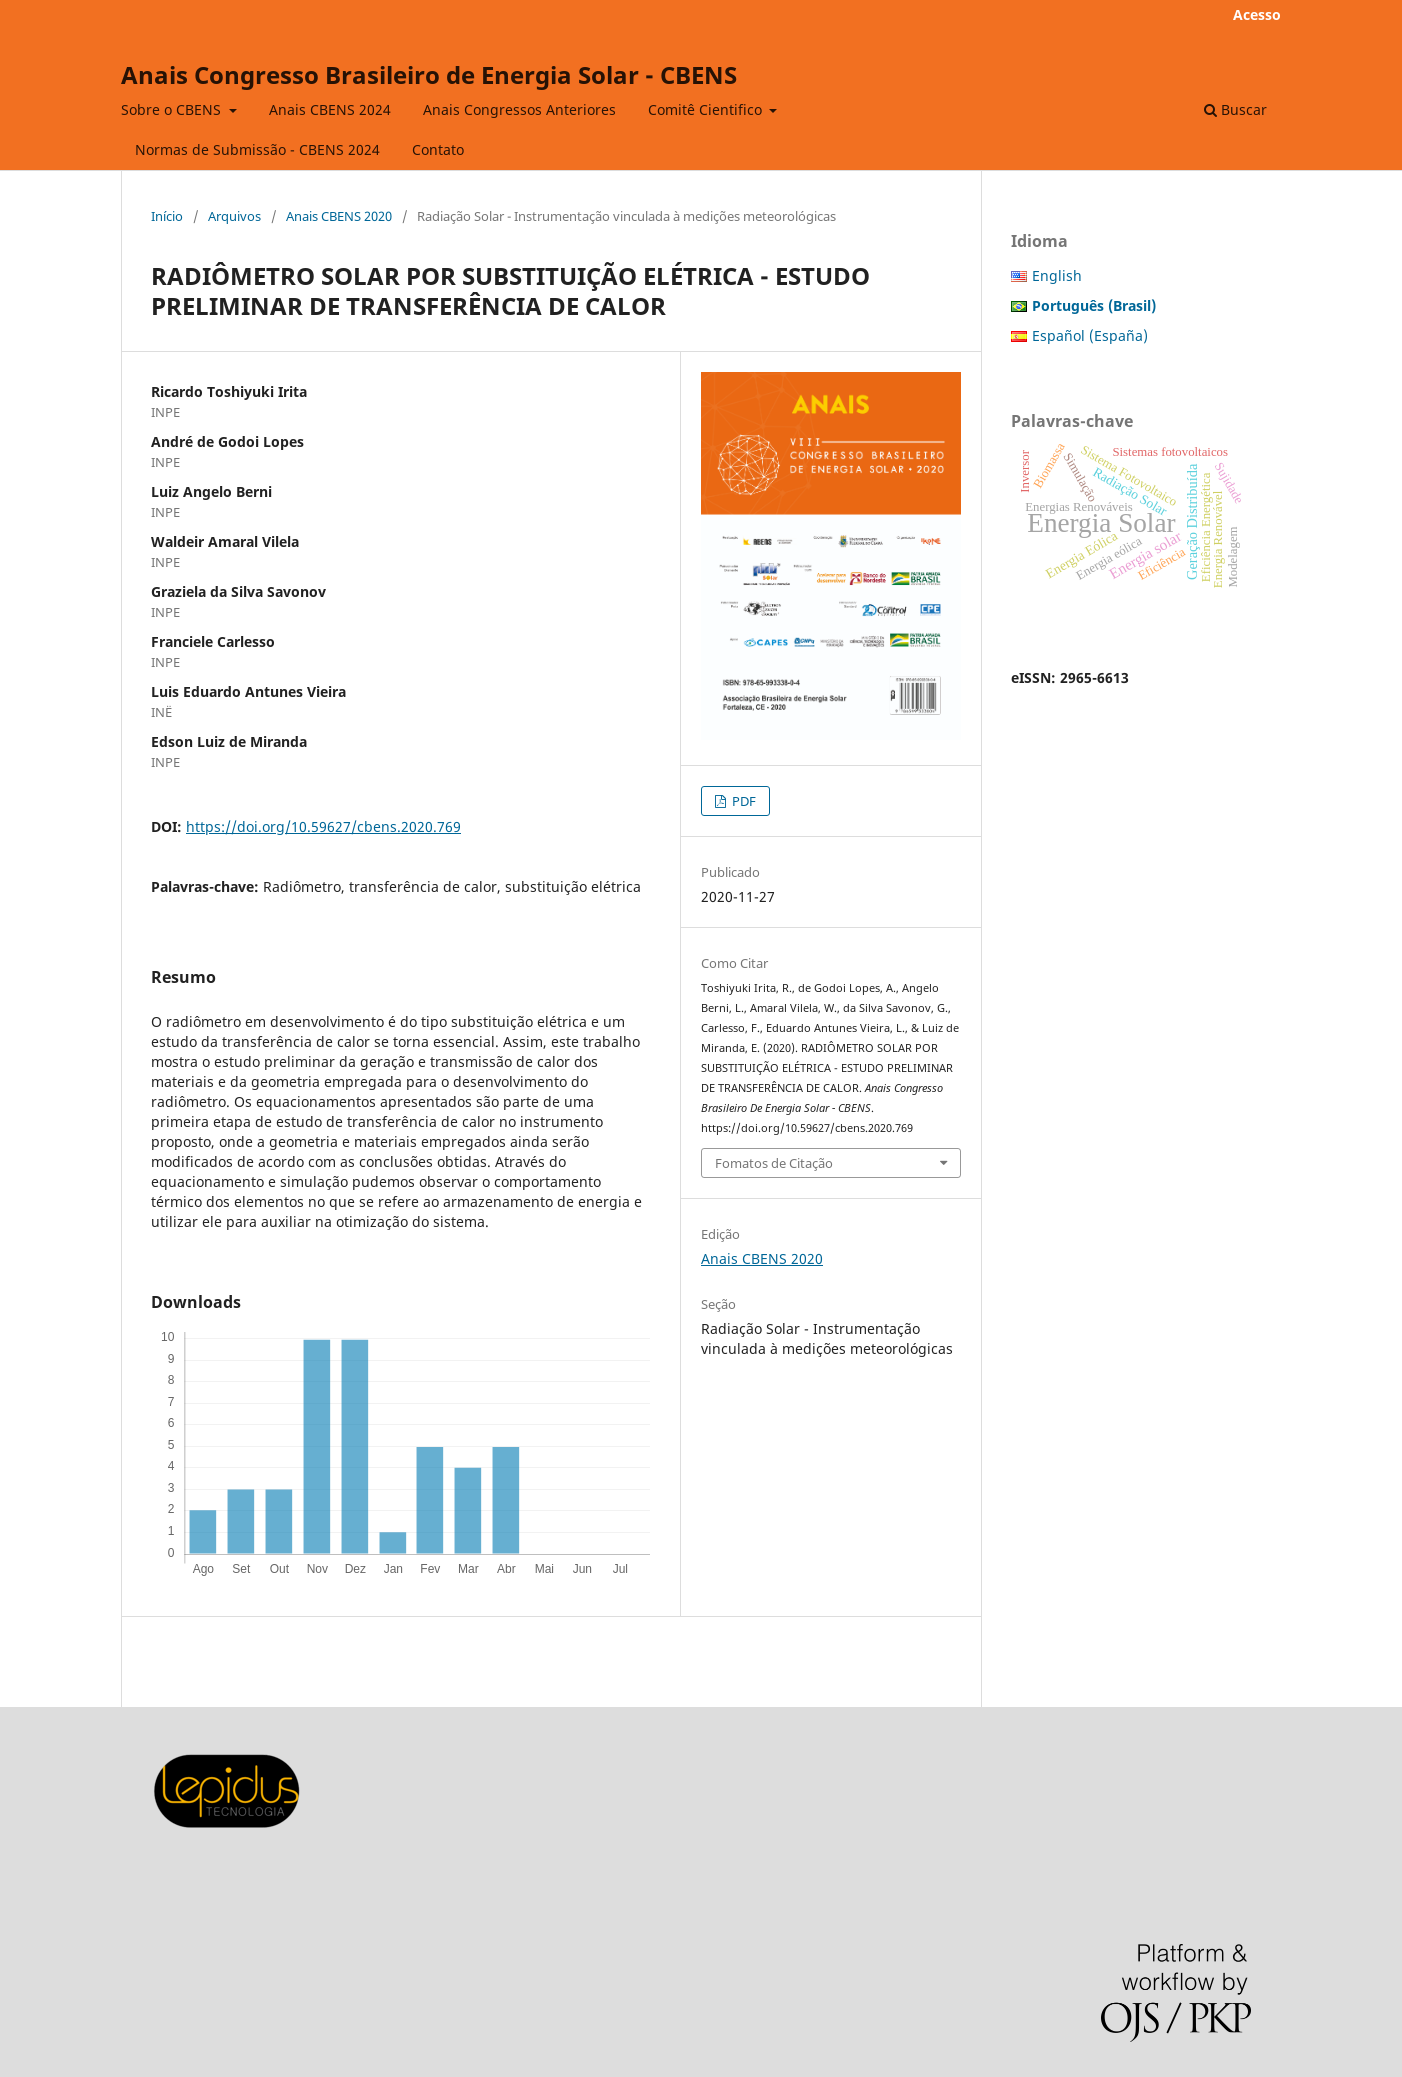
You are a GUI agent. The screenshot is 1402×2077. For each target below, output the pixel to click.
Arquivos (234, 216)
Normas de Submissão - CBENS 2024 (257, 149)
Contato (438, 149)
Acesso (1257, 14)
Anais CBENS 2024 (330, 109)
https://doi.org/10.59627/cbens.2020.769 (323, 826)
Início (167, 216)
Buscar (1235, 109)
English (1057, 275)
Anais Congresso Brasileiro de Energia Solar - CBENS (429, 74)
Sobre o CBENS (173, 109)
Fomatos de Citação (774, 1163)
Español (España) (1090, 335)
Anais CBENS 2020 (339, 216)
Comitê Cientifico (707, 109)
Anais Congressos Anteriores (519, 109)
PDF (742, 801)
